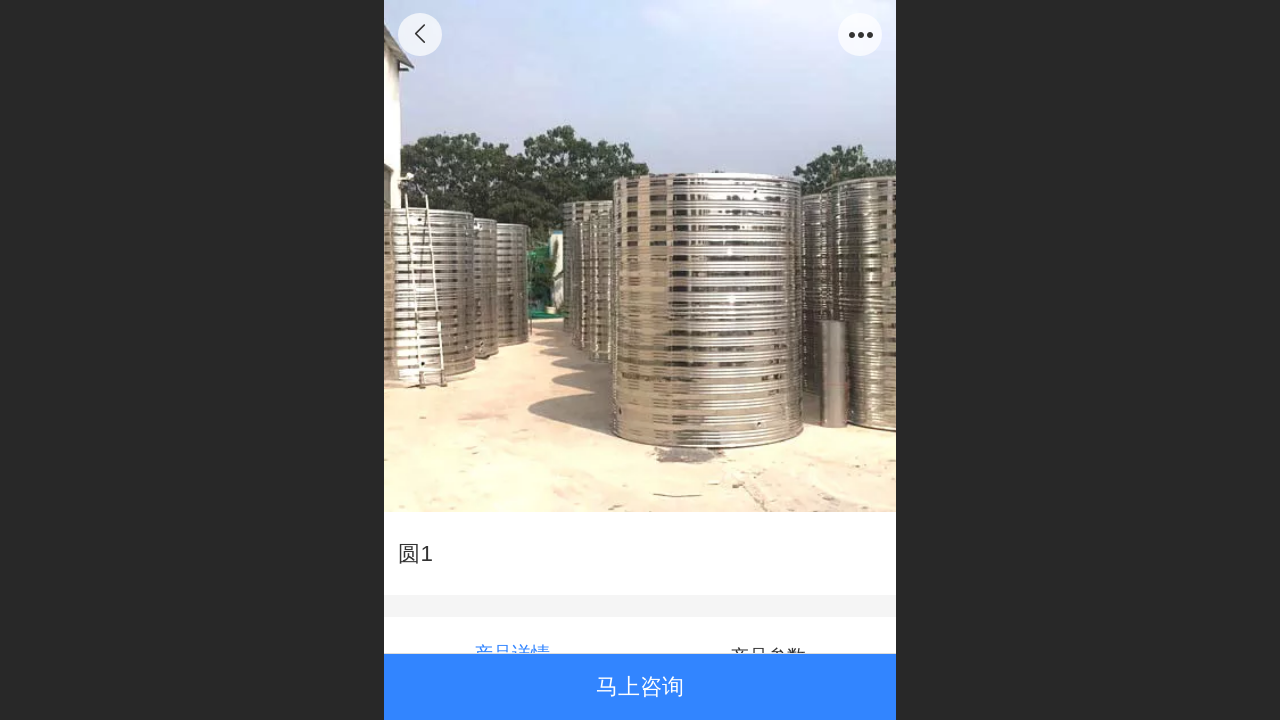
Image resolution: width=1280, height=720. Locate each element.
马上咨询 (640, 686)
